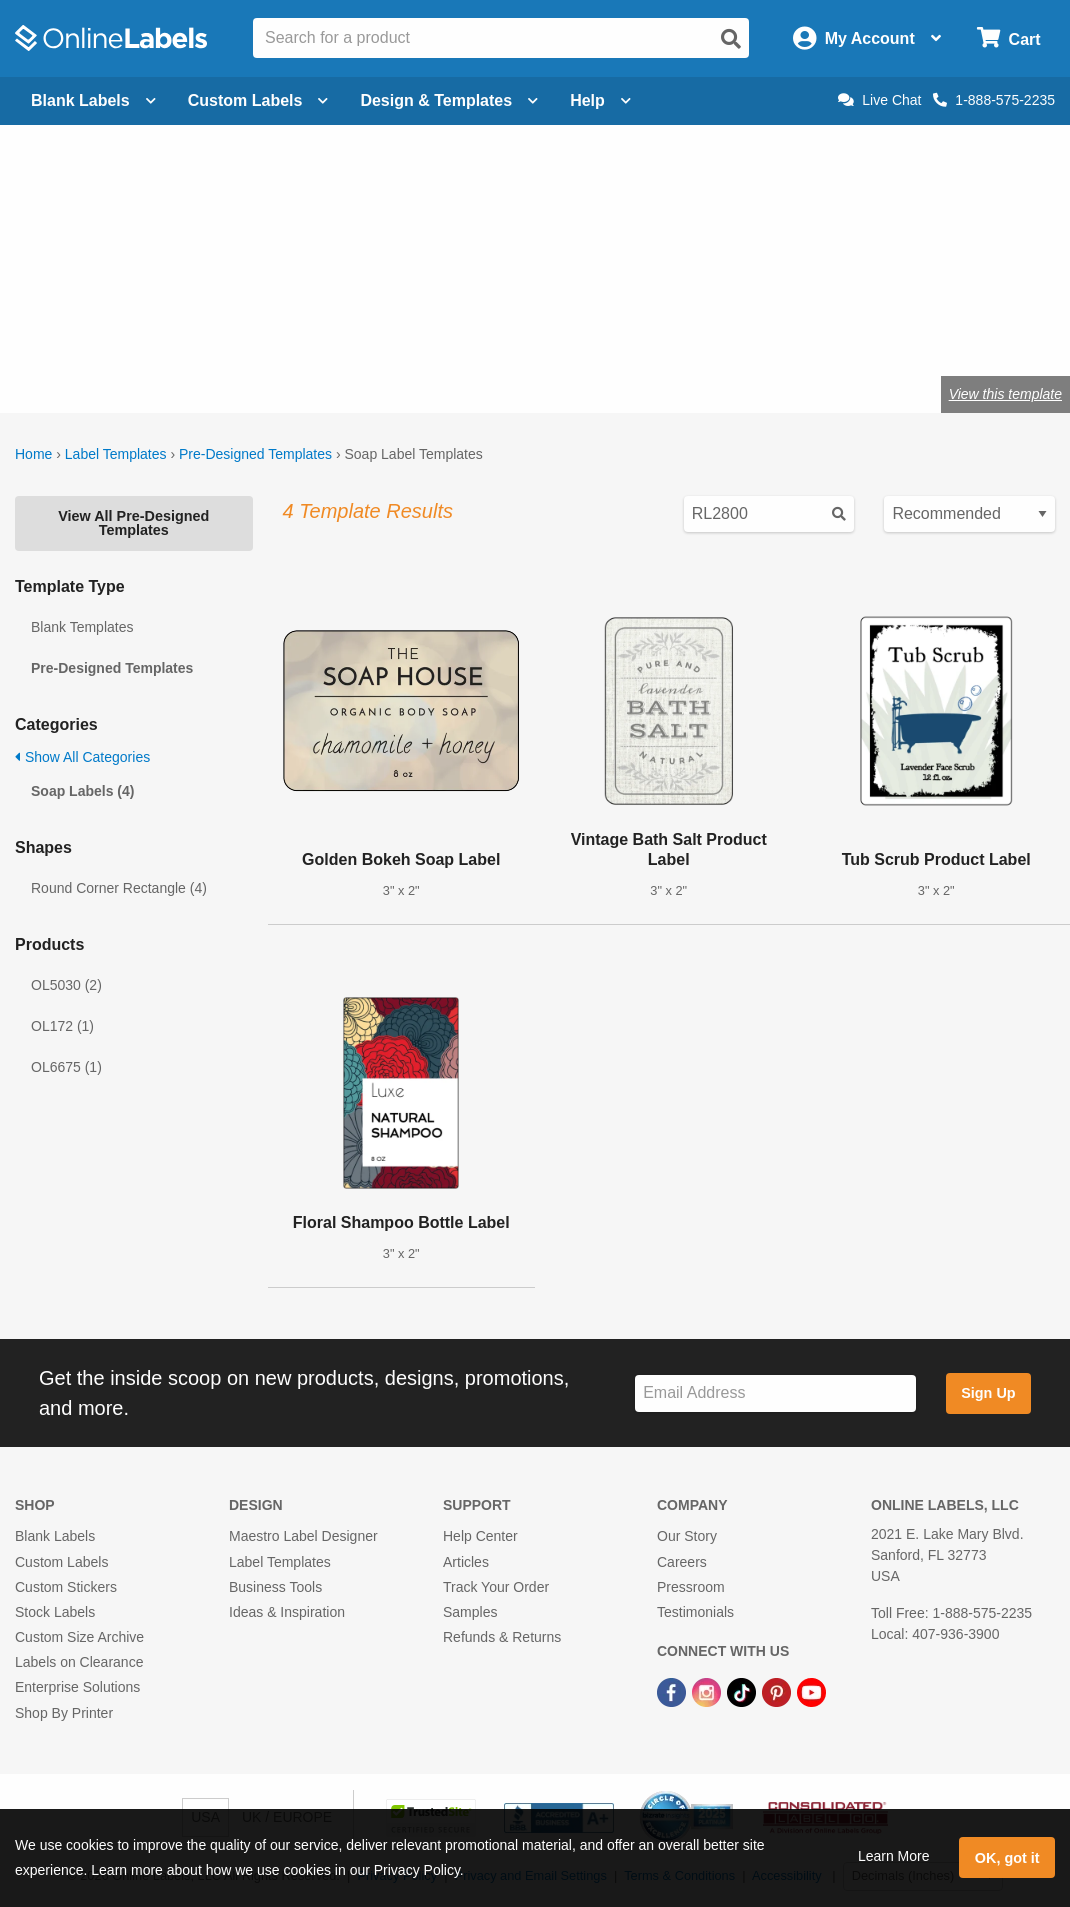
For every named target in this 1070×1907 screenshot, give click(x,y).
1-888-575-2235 (994, 100)
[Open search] (731, 39)
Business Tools (275, 1587)
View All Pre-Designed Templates (133, 523)
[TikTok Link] (743, 1691)
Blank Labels (55, 1536)
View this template (1005, 394)
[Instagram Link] (708, 1691)
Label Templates (116, 454)
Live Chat (879, 100)
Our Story (687, 1536)
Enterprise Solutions (77, 1687)
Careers (682, 1562)
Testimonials (695, 1612)
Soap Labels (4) (82, 791)
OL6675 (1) (66, 1067)
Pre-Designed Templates (255, 454)
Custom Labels (61, 1562)
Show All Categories (82, 757)
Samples (470, 1612)
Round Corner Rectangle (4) (119, 888)
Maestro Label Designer (303, 1536)
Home (33, 454)
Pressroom (691, 1587)
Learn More (894, 1856)
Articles (466, 1562)
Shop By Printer (64, 1713)
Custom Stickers (66, 1587)
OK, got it (1007, 1858)
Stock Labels (55, 1612)
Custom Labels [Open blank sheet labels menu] (258, 100)
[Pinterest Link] (778, 1691)
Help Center (480, 1536)
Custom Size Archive (79, 1637)
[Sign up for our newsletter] (775, 1393)
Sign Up (988, 1393)
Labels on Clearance (79, 1662)
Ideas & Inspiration (287, 1612)
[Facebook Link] (673, 1691)
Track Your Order (496, 1587)
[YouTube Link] (811, 1691)
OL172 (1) (62, 1026)
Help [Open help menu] (600, 100)
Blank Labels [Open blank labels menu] (93, 100)
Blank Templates (82, 627)
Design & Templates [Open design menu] (449, 100)
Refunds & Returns (502, 1637)
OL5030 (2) (66, 985)
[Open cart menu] (1008, 38)
